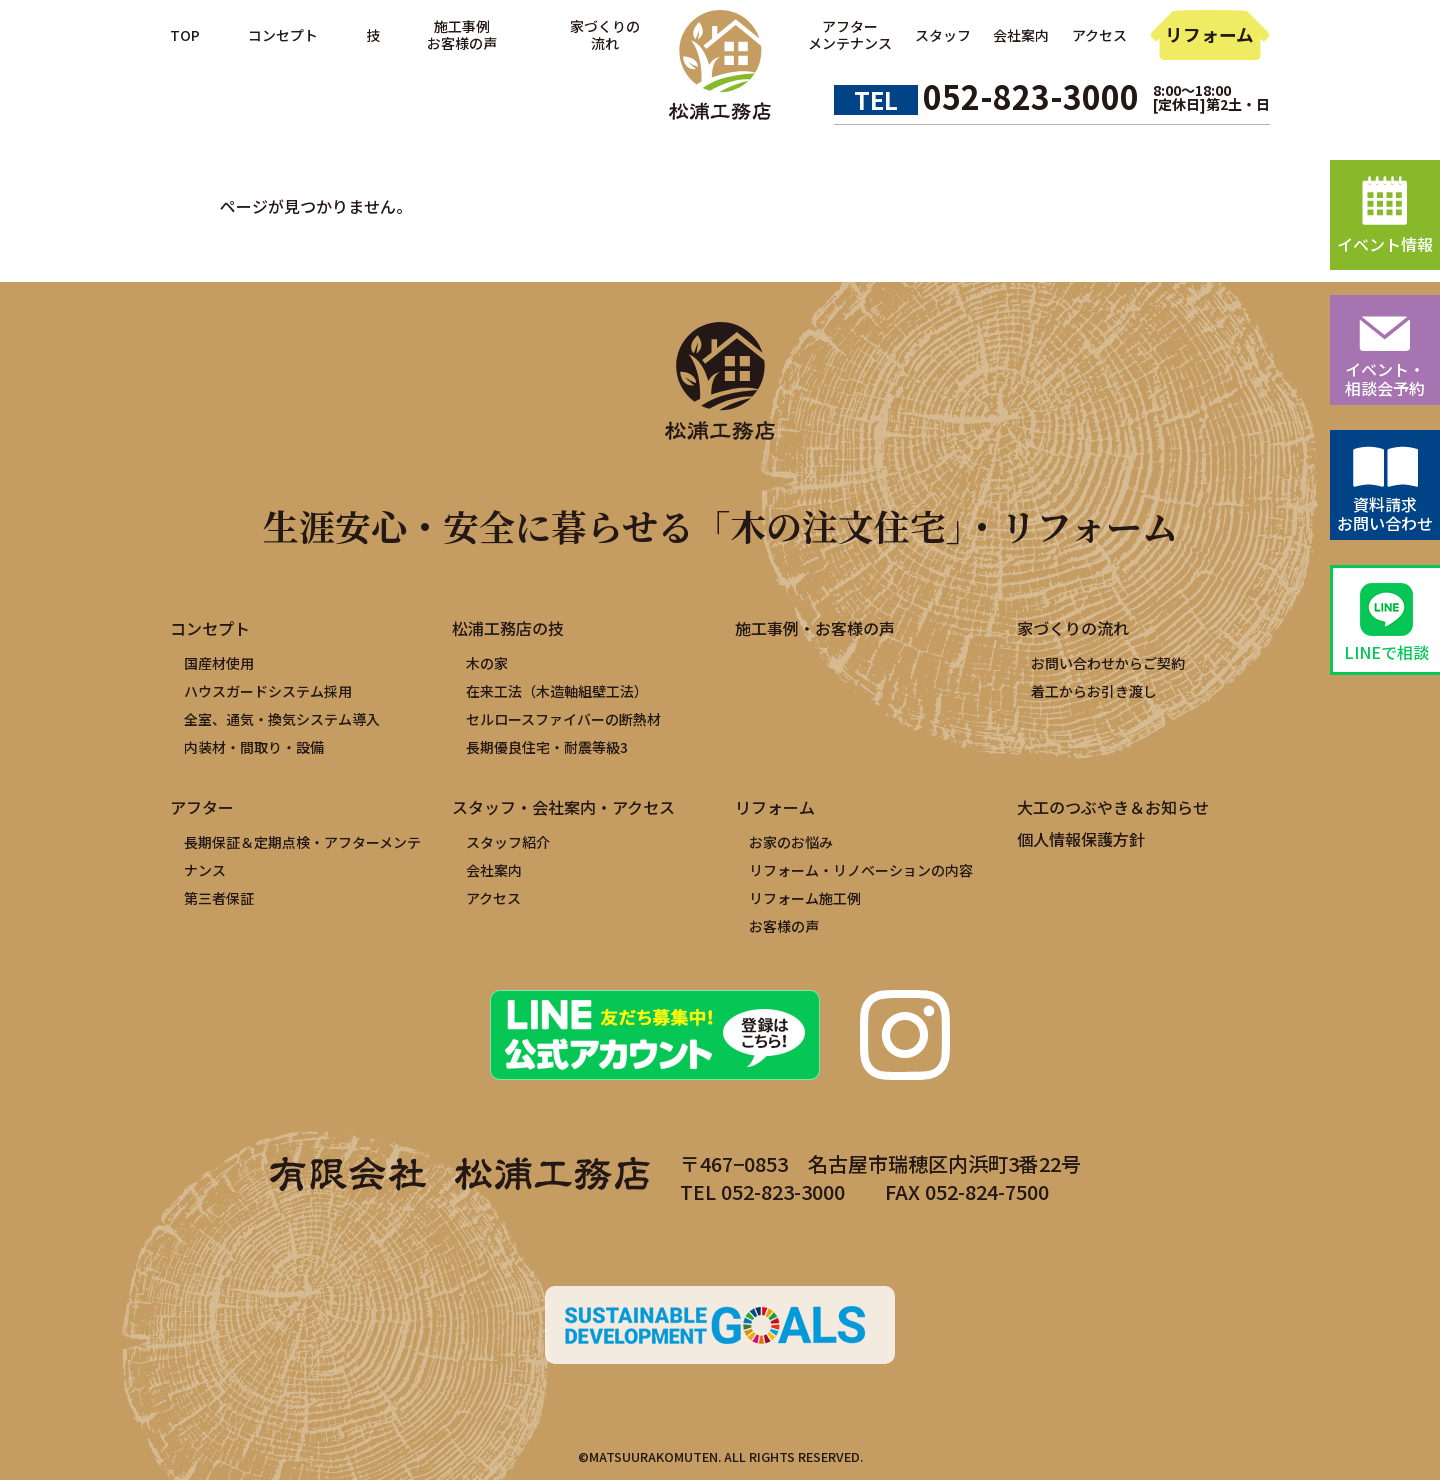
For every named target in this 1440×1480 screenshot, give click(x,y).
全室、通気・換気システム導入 (282, 719)
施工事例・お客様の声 (815, 628)
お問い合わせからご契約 (1108, 663)
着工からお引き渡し (1094, 691)
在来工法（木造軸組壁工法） (557, 691)
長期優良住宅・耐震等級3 (547, 747)
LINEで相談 (1386, 652)
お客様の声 (784, 926)
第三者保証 (219, 898)
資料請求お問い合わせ (1385, 513)
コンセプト (283, 35)
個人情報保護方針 (1081, 839)
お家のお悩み (791, 842)
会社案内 (1021, 35)
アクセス (1099, 35)
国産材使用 (219, 663)
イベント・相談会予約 (1385, 378)
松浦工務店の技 (508, 628)
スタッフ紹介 (508, 842)
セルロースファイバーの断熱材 (563, 719)
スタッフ (943, 35)
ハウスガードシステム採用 (268, 691)
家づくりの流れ (1073, 628)
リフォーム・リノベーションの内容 (861, 870)
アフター (202, 807)
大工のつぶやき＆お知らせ (1113, 807)
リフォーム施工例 (805, 898)
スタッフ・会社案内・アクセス (563, 807)
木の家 (487, 663)
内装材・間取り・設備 (254, 747)
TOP (185, 35)
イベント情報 (1385, 244)
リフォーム (1209, 34)
